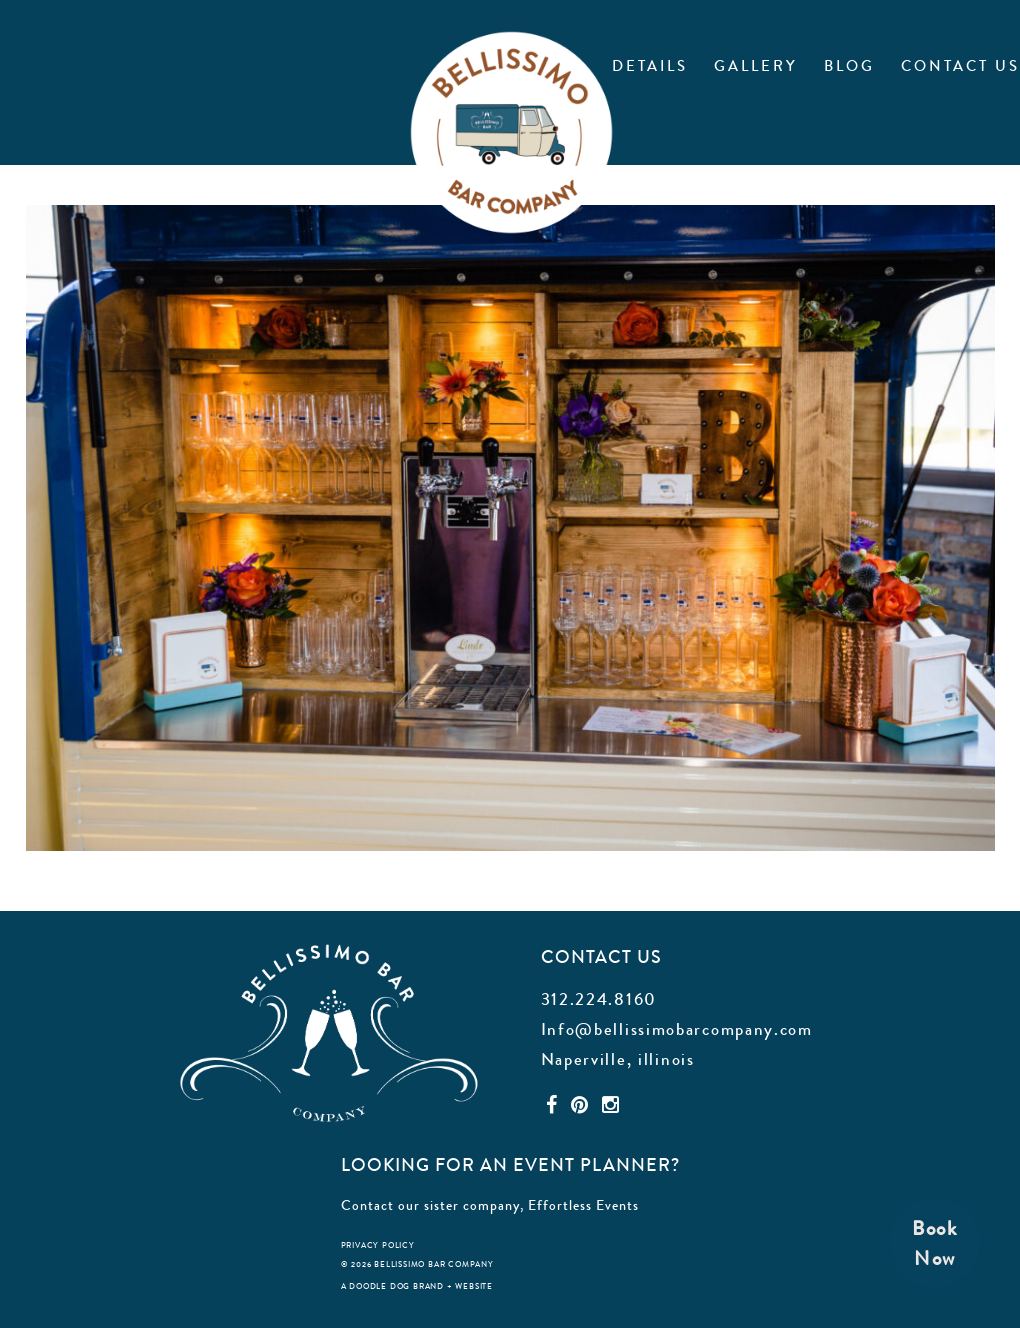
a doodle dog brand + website (417, 1286)
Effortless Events (583, 1205)
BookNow (935, 1243)
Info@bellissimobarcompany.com (677, 1029)
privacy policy (378, 1245)
